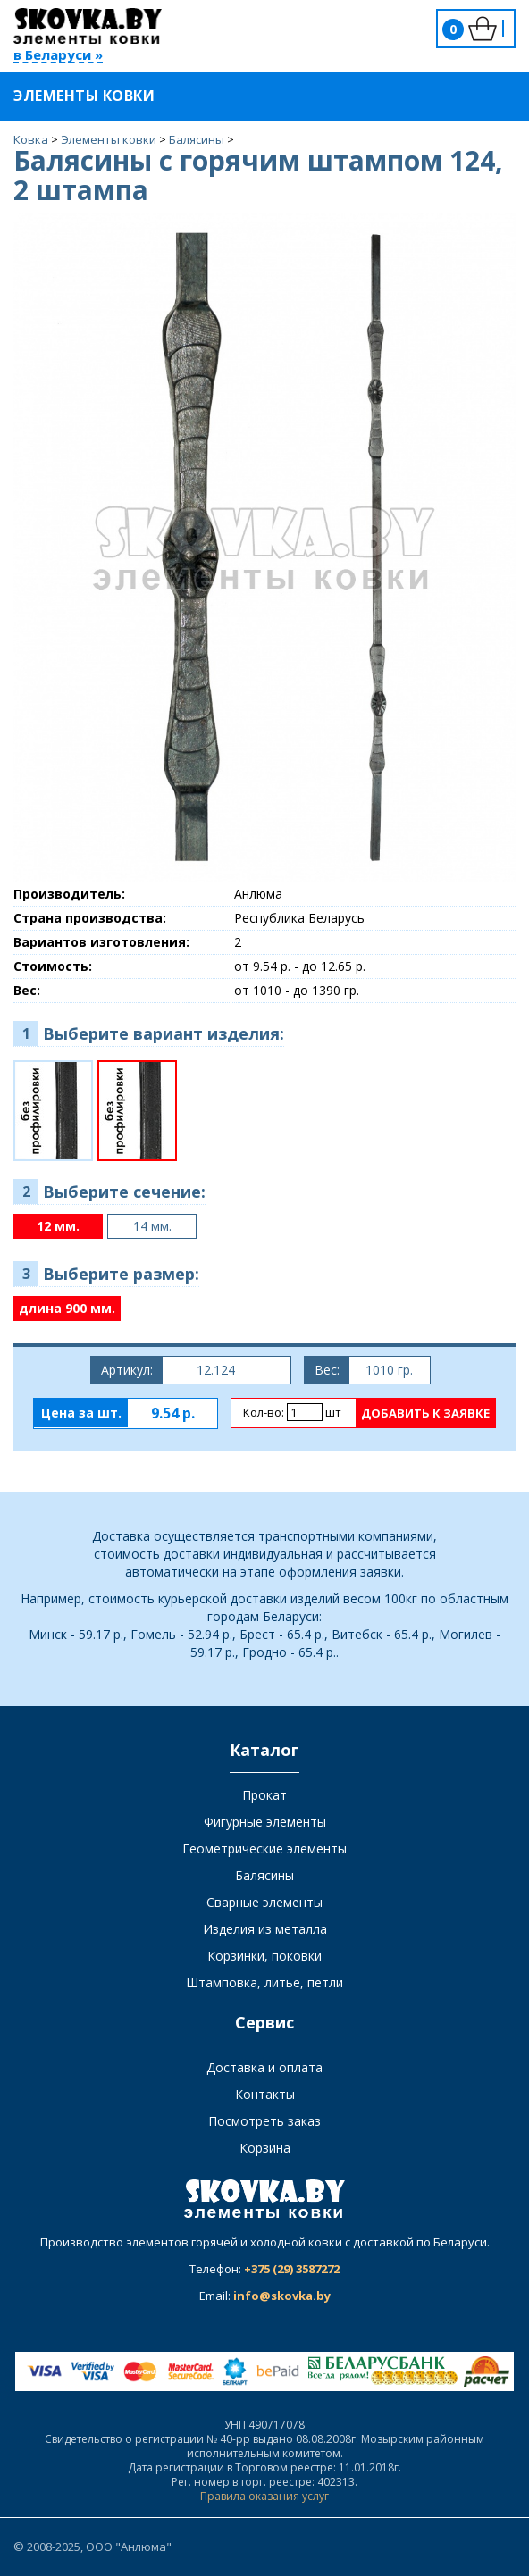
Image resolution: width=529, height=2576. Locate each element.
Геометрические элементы (264, 1848)
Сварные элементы (264, 1902)
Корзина (264, 2147)
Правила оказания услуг (264, 2496)
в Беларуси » (58, 55)
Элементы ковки (95, 95)
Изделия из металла (265, 1928)
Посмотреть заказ (264, 2120)
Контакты (265, 2094)
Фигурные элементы (265, 1821)
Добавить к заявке (425, 1413)
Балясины (264, 1875)
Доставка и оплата (264, 2067)
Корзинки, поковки (264, 1955)
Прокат (264, 1794)
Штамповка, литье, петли (264, 1982)
